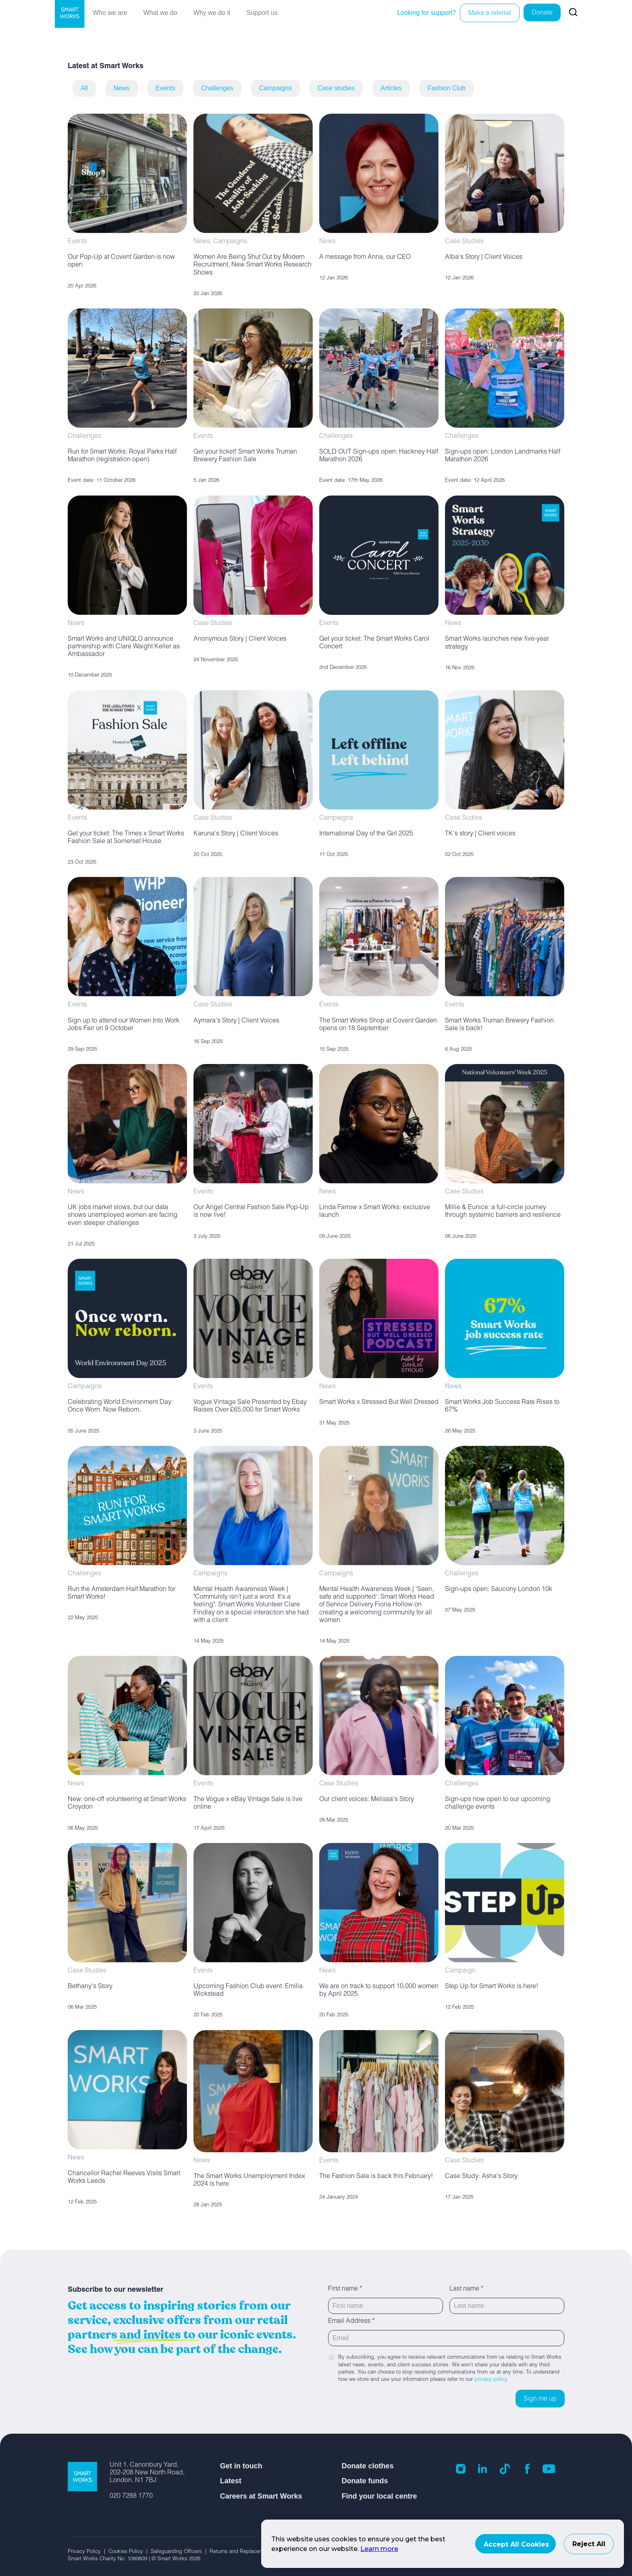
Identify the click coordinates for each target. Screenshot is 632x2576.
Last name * (466, 2289)
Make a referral (489, 13)
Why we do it (212, 12)
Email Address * (351, 2321)
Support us (261, 12)
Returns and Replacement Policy (248, 2552)
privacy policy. (491, 2379)
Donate (542, 13)
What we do (160, 12)
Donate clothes (367, 2466)
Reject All (588, 2544)
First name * (345, 2289)
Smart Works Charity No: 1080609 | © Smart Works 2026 (134, 2559)
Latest (230, 2481)
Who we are (110, 12)
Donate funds (364, 2481)
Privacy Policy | (88, 2552)
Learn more (379, 2549)
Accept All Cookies (516, 2544)
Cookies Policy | (129, 2552)
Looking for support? (426, 12)
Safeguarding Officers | (180, 2552)
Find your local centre (379, 2496)
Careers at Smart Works (261, 2496)
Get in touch (241, 2466)
